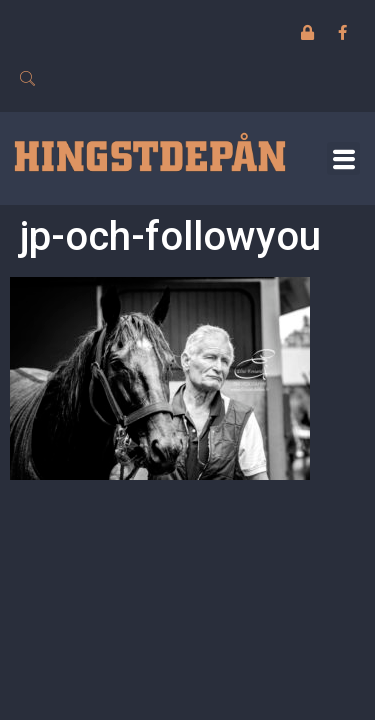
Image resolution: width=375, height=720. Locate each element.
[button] (343, 158)
